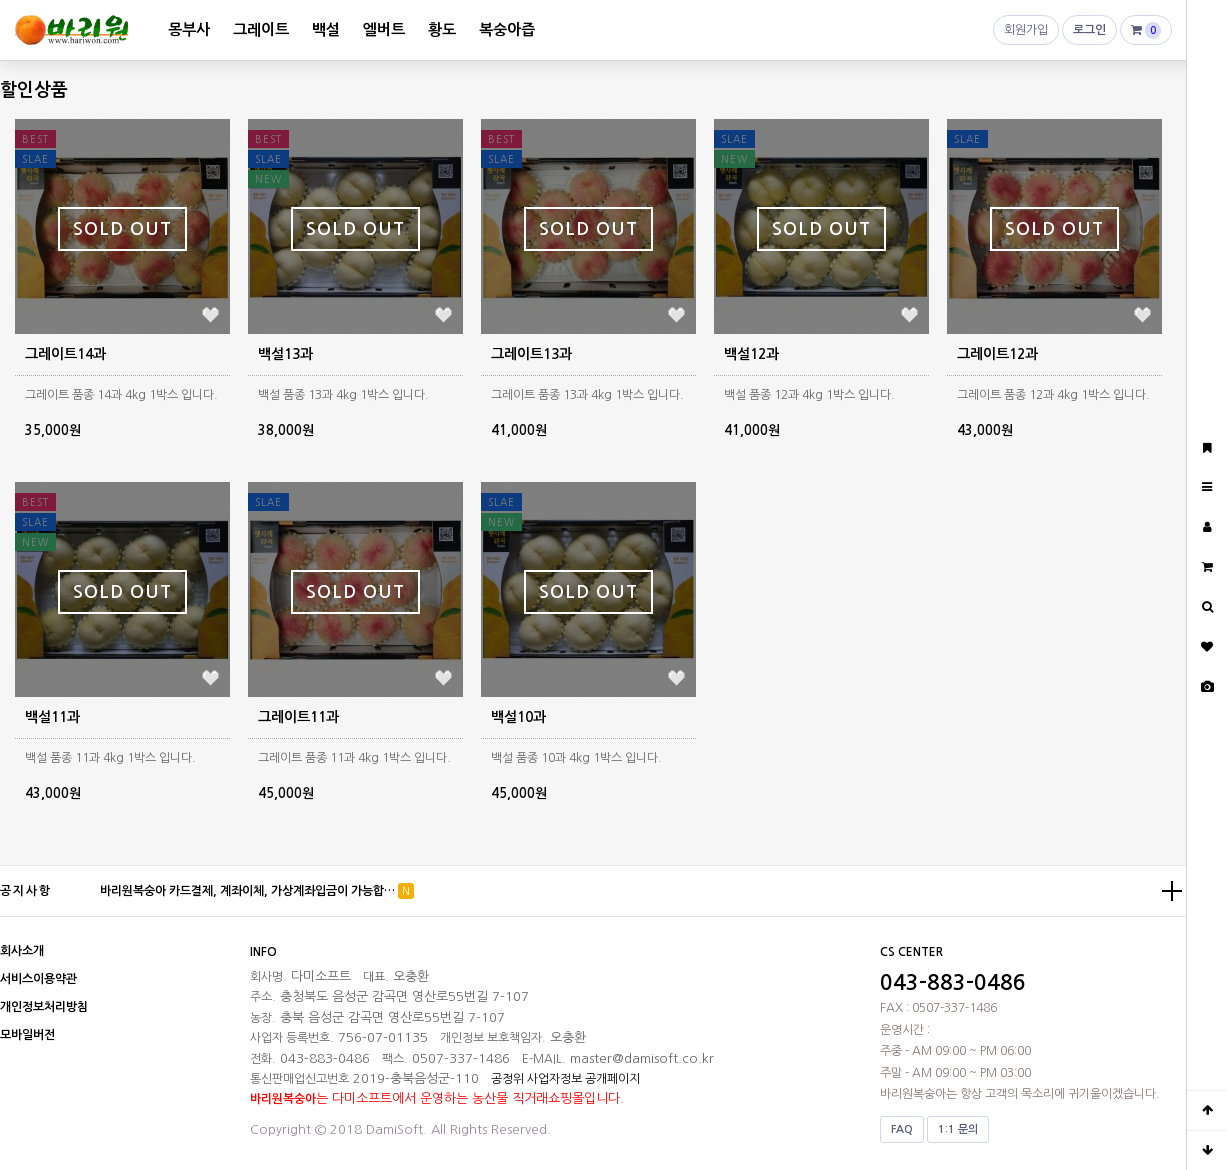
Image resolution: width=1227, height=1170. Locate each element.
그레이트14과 (65, 354)
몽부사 (189, 29)
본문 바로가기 (0, 0)
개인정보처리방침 (44, 1007)
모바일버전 (27, 1035)
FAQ (902, 1129)
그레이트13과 (531, 354)
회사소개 (22, 951)
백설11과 (52, 717)
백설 (326, 29)
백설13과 (285, 354)
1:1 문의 (958, 1129)
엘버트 (384, 29)
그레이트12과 (997, 354)
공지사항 (26, 891)
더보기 (1172, 891)
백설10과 (518, 717)
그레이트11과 (298, 717)
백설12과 (751, 354)
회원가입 (1026, 34)
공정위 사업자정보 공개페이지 (565, 1079)
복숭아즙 (507, 29)
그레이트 (261, 29)
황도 (442, 29)
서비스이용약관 (38, 979)
